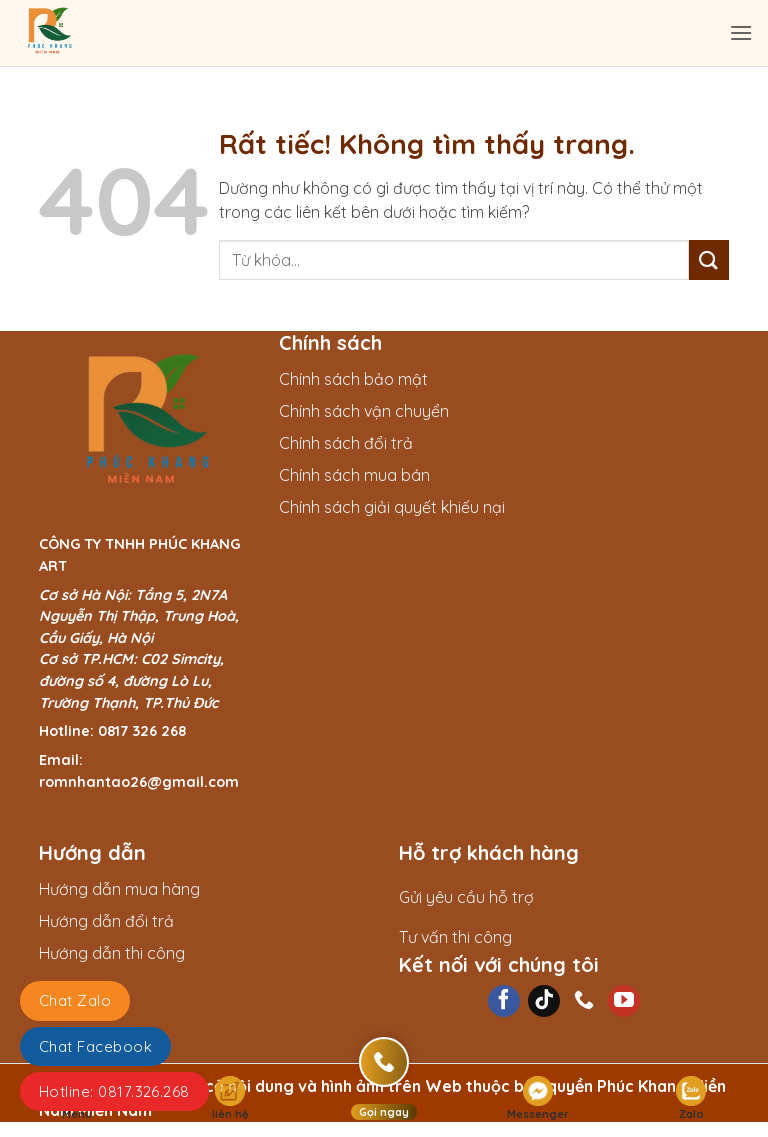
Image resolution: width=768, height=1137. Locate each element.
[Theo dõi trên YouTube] (624, 1001)
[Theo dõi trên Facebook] (504, 1001)
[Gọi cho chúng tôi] (584, 1001)
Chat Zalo (75, 1000)
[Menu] (741, 32)
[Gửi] (709, 259)
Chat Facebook (95, 1046)
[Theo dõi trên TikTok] (544, 1001)
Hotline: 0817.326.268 (114, 1091)
